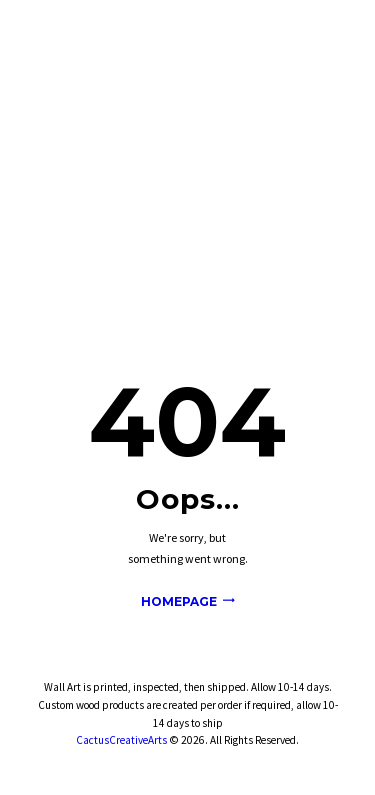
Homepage (179, 601)
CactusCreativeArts (121, 740)
